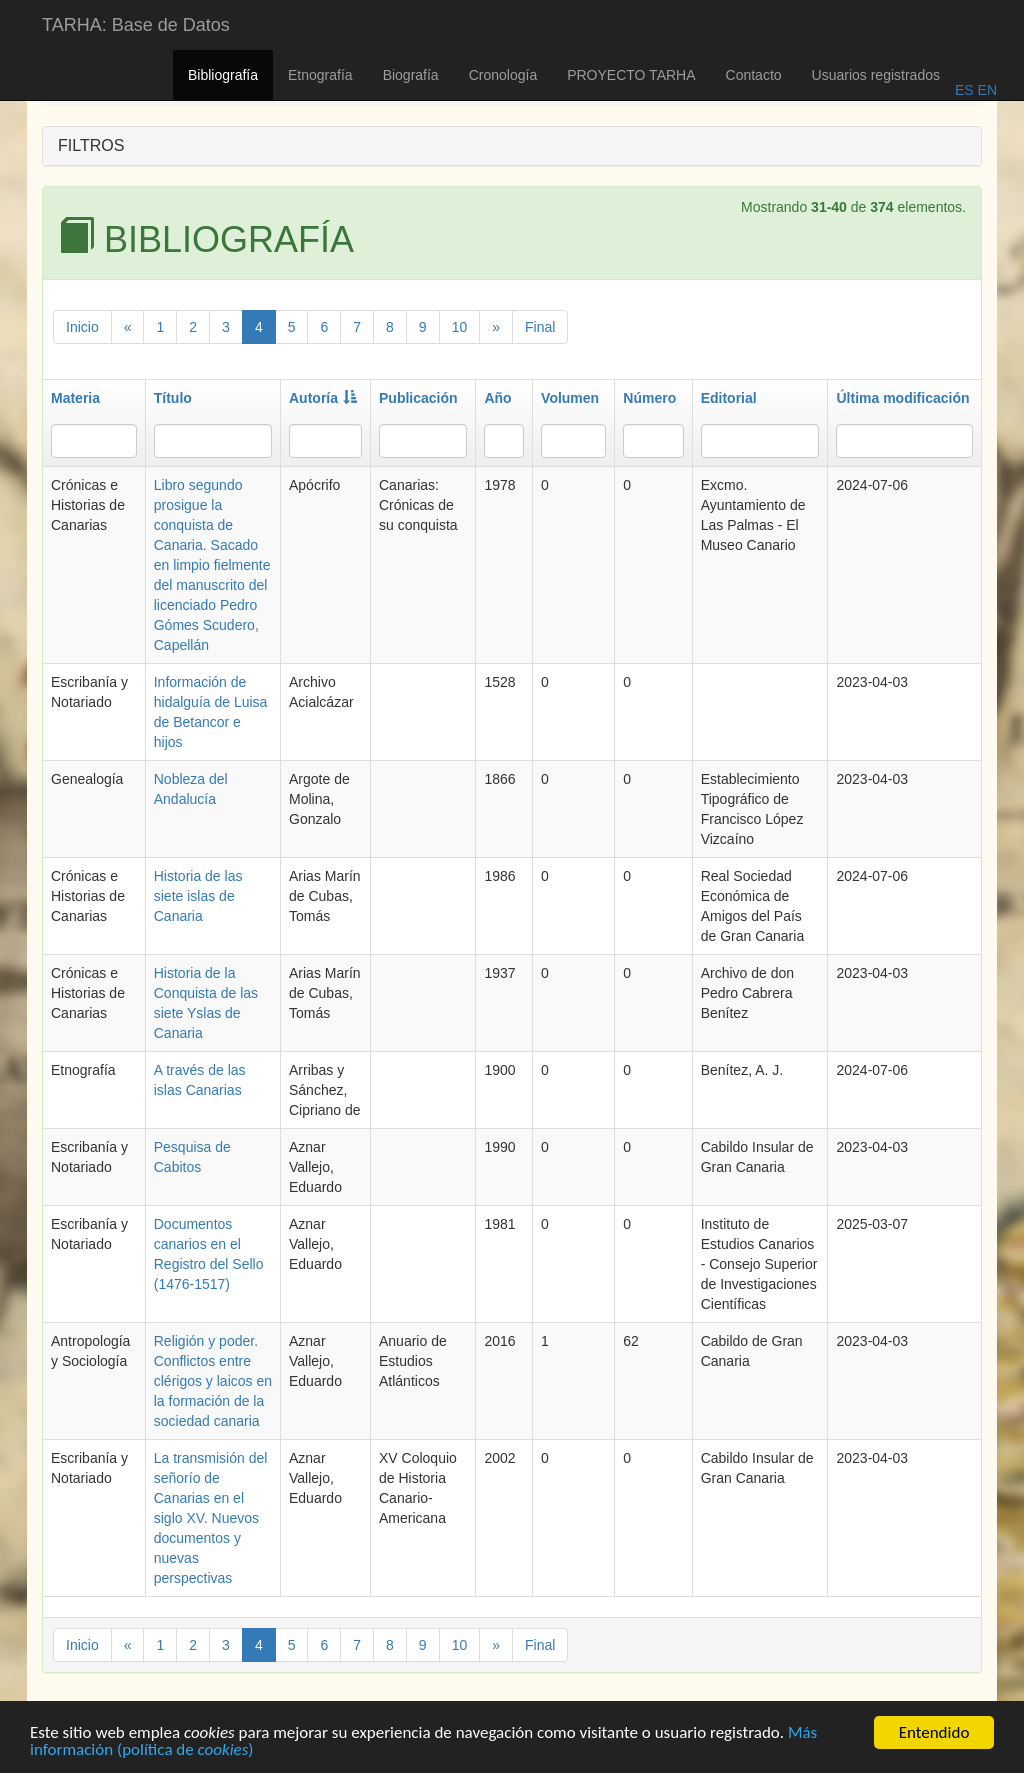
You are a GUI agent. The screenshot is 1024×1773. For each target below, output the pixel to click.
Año (497, 398)
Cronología (503, 75)
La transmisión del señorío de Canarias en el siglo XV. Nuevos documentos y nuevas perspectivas (211, 1518)
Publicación (418, 398)
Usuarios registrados (876, 75)
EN (985, 90)
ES (964, 90)
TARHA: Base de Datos (136, 25)
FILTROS (91, 145)
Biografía (411, 75)
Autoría (323, 398)
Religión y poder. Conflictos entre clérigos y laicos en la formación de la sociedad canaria (213, 1381)
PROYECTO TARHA (631, 75)
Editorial (729, 398)
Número (649, 398)
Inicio (82, 327)
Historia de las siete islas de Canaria (198, 896)
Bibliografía (223, 75)
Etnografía (320, 75)
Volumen (570, 398)
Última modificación (902, 398)
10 (460, 327)
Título (173, 398)
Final (540, 327)
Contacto (754, 75)
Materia (75, 398)
